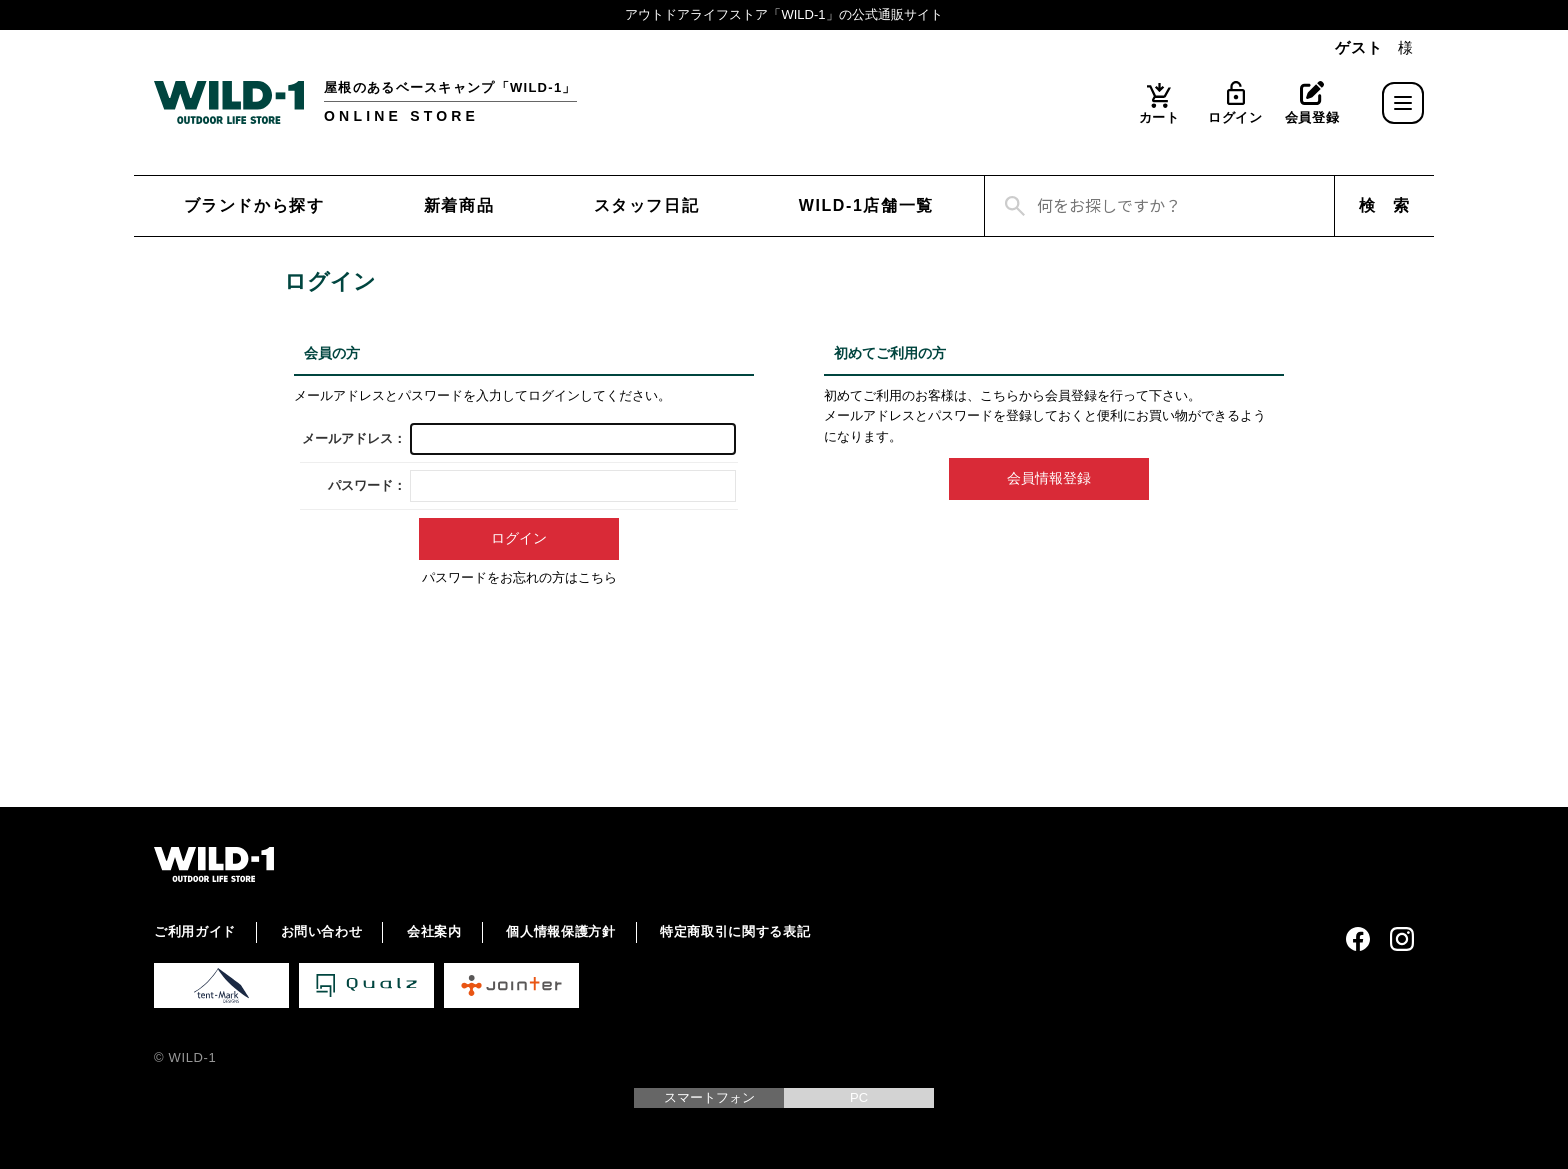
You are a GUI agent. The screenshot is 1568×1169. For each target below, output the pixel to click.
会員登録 (1312, 117)
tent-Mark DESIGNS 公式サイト (221, 985)
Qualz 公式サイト (366, 985)
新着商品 (459, 205)
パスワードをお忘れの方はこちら (519, 577)
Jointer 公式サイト (511, 985)
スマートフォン (709, 1097)
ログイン (1235, 117)
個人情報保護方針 (560, 931)
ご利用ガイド (195, 931)
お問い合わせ (322, 931)
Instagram (1402, 939)
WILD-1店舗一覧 (866, 205)
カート (1159, 117)
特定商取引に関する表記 (735, 931)
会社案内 (434, 931)
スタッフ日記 (647, 205)
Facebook (1358, 939)
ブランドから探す (254, 205)
